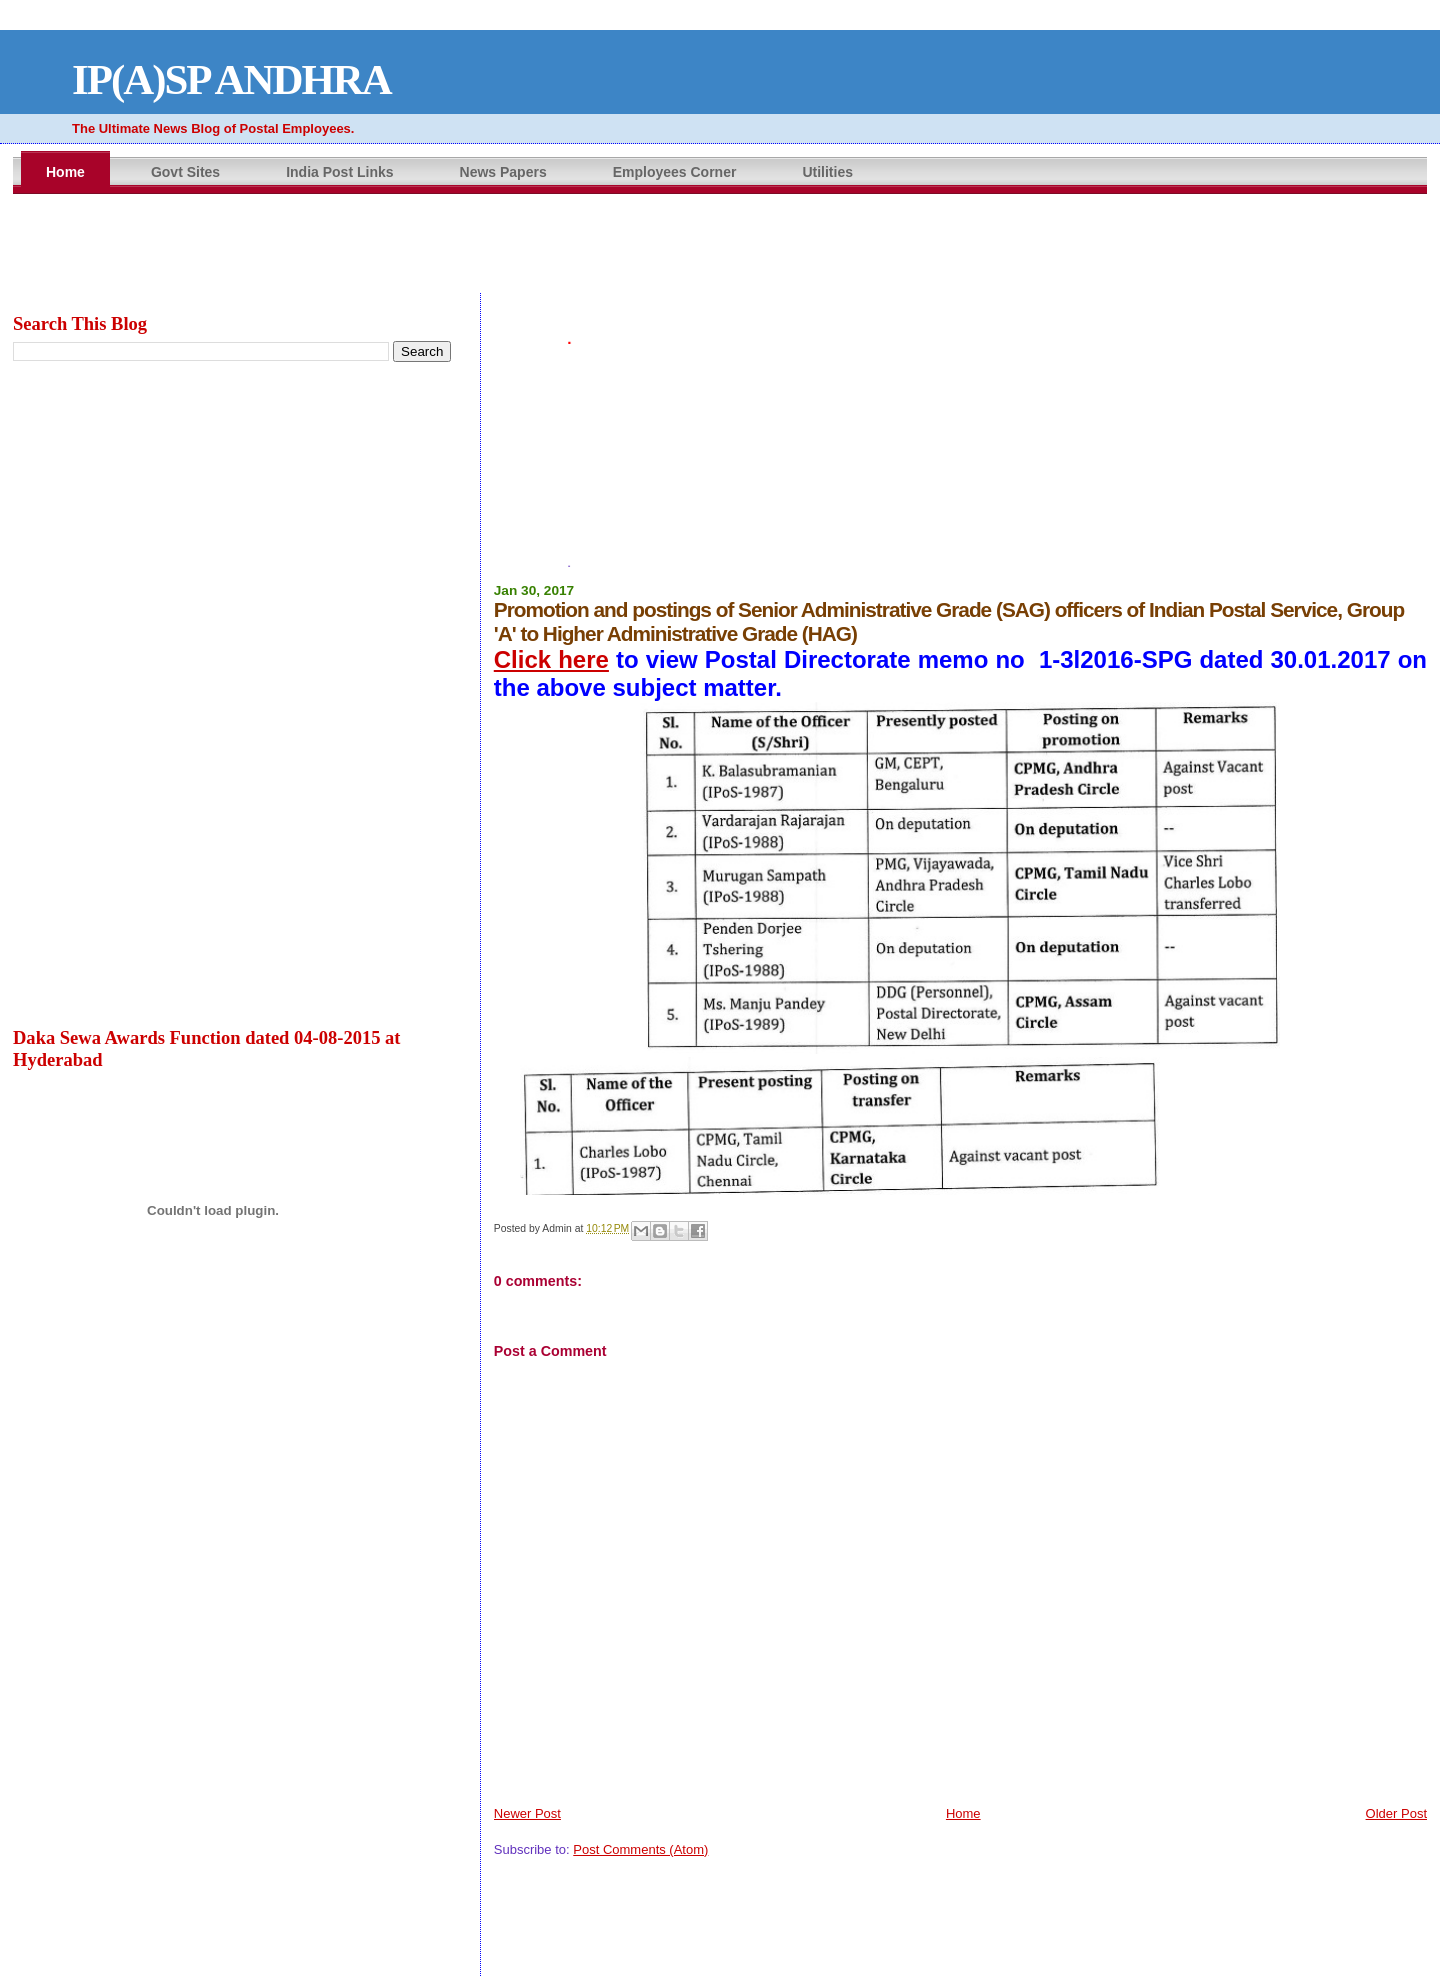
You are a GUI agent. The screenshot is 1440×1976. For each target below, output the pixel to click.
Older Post (1396, 1813)
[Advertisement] (960, 401)
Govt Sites (185, 172)
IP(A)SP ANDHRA (231, 79)
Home (65, 172)
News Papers (503, 172)
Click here (551, 659)
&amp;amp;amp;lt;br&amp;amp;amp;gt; (720, 245)
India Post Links (339, 172)
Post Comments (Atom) (640, 1849)
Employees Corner (675, 172)
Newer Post (527, 1813)
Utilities (827, 172)
